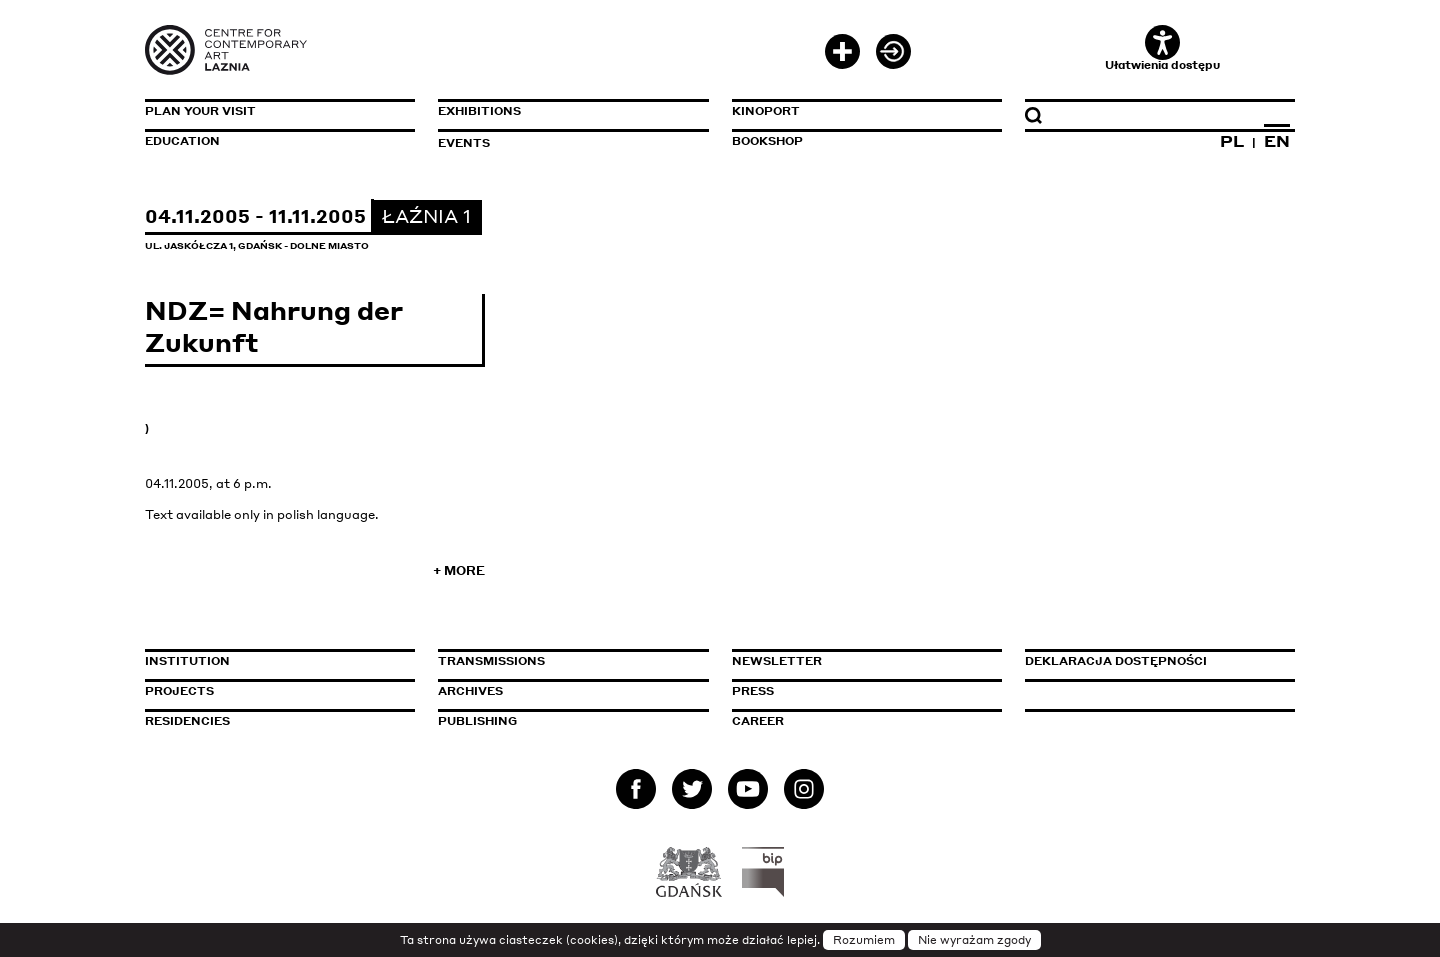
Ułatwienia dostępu (1162, 48)
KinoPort (766, 111)
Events (464, 143)
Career (758, 721)
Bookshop (767, 141)
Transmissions (573, 661)
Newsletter (777, 661)
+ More (459, 570)
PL (1232, 141)
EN (1277, 141)
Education (182, 141)
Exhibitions (479, 111)
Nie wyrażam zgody (974, 940)
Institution (187, 661)
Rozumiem (864, 940)
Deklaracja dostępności (1116, 661)
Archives (470, 691)
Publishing (477, 721)
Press (753, 691)
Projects (179, 691)
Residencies (187, 721)
